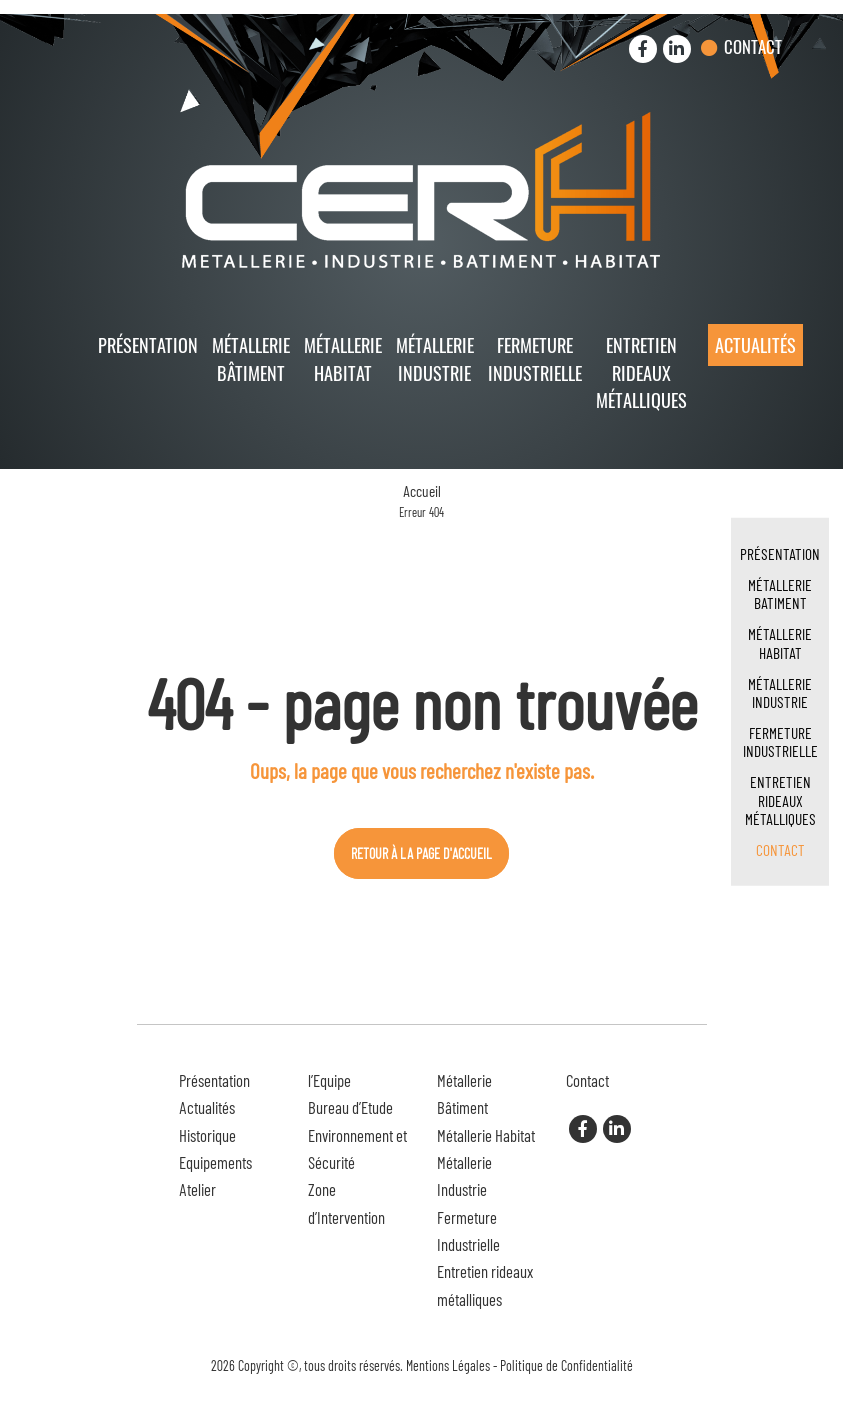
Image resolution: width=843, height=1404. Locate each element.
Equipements (215, 1162)
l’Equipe (329, 1080)
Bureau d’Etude (350, 1107)
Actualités (755, 344)
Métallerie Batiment (780, 594)
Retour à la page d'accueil (421, 853)
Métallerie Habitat (343, 358)
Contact (753, 46)
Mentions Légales (448, 1365)
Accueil (422, 491)
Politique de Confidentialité (566, 1365)
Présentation (148, 344)
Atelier (197, 1189)
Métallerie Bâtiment (251, 358)
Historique (207, 1135)
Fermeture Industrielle (535, 358)
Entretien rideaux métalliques (641, 372)
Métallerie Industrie (435, 358)
